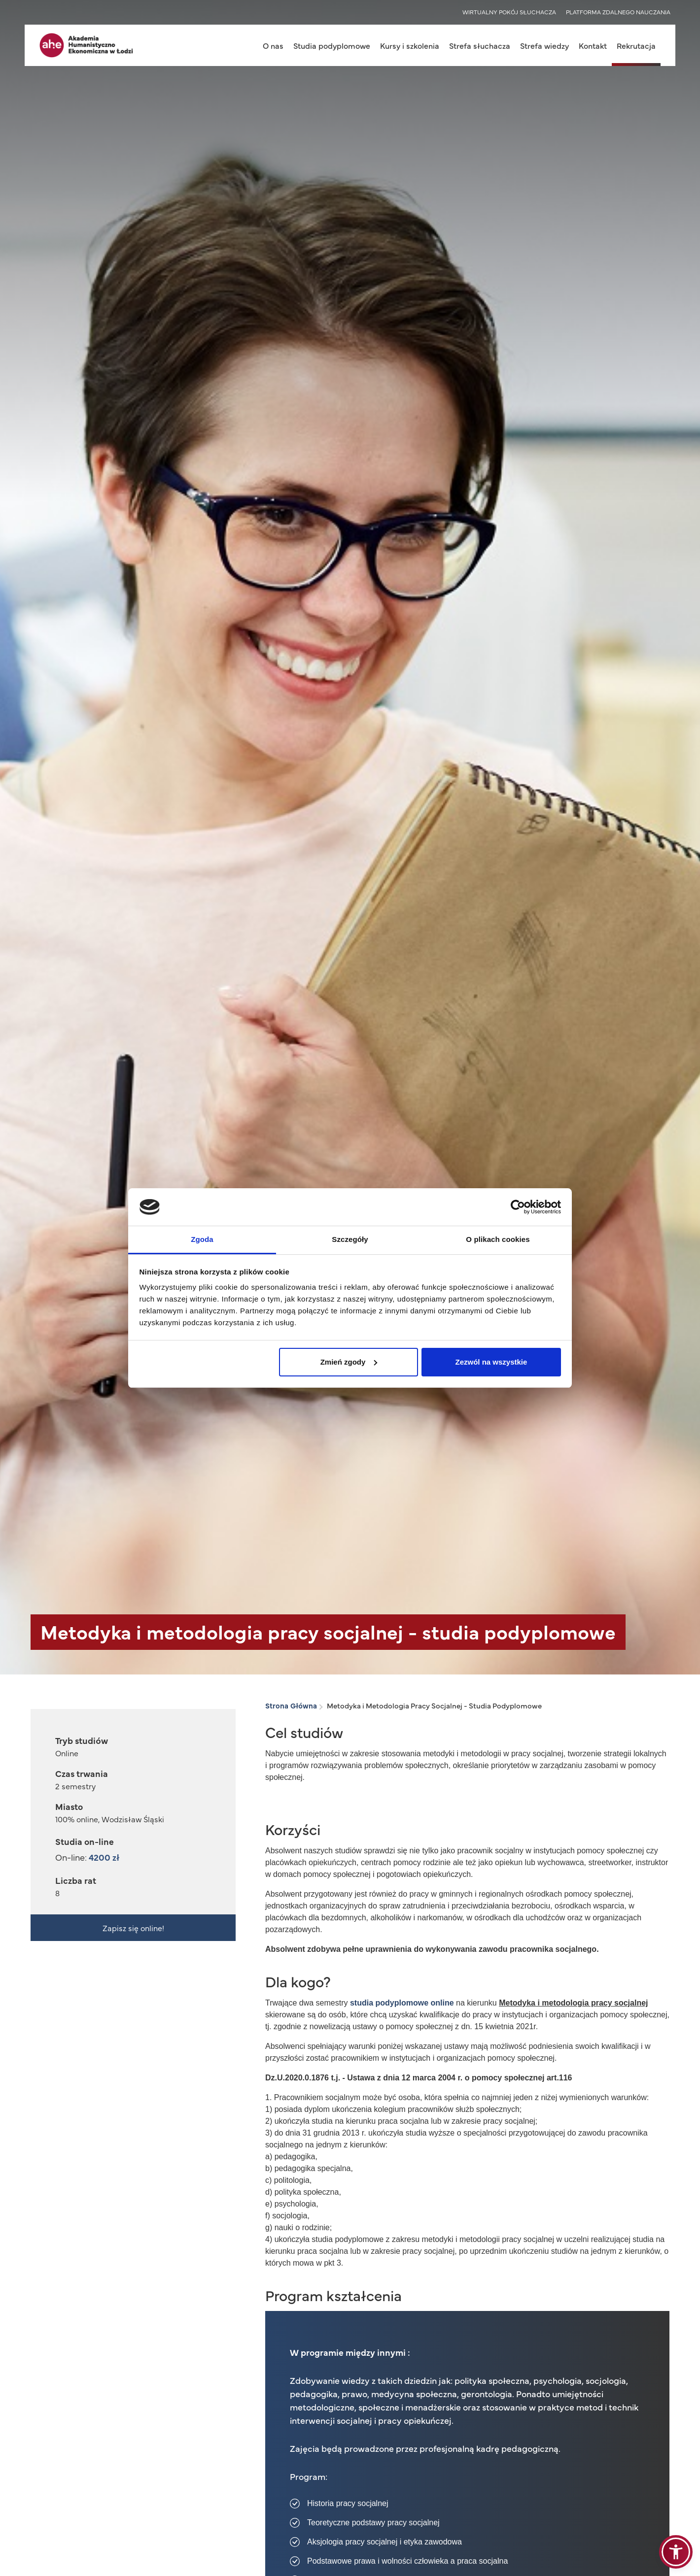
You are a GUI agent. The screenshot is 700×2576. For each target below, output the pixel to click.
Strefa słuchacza (479, 45)
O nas (273, 45)
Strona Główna (291, 1705)
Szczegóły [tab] (350, 1239)
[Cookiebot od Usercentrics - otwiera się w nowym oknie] (518, 1207)
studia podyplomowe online (402, 2003)
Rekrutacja (636, 45)
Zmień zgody (349, 1362)
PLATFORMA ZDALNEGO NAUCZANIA (618, 12)
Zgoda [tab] (202, 1239)
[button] (676, 2552)
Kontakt (593, 45)
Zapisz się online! (133, 1927)
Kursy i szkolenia (409, 45)
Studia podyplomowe (331, 45)
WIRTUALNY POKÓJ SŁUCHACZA (509, 12)
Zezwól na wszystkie (491, 1362)
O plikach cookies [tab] (497, 1239)
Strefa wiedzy (544, 45)
